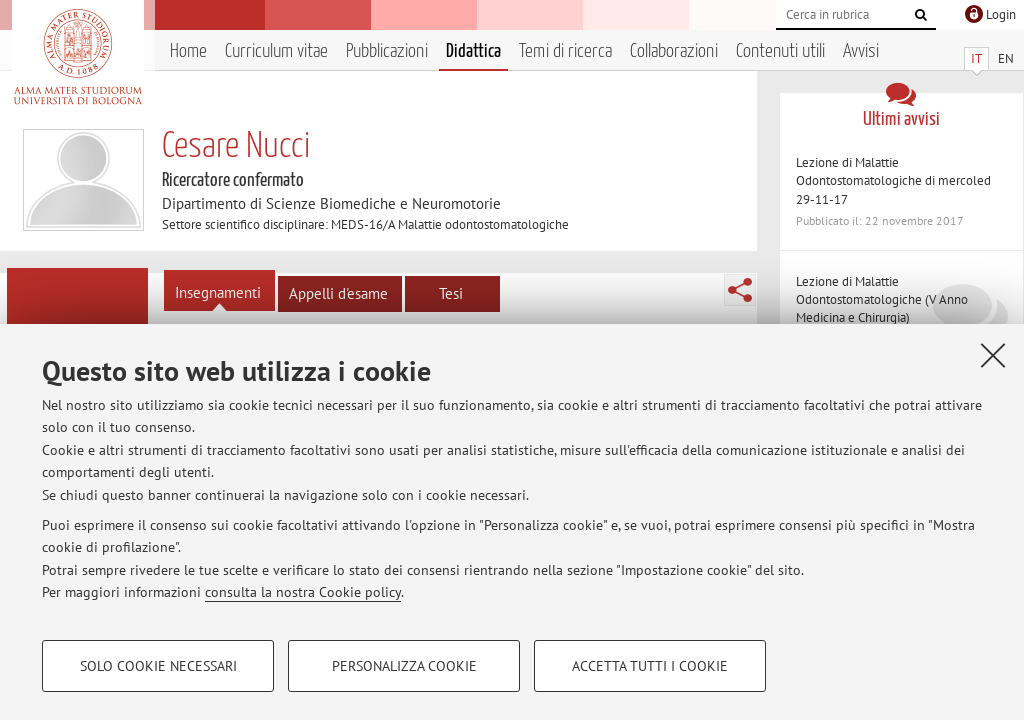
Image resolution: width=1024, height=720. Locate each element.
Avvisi (861, 51)
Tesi (451, 293)
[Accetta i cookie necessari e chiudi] (993, 355)
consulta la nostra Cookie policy (303, 592)
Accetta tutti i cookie (650, 666)
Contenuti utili (780, 51)
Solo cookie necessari (158, 666)
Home (188, 51)
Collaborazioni (674, 51)
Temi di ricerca (565, 51)
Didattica (473, 51)
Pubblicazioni (387, 51)
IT (976, 58)
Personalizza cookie (404, 666)
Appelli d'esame (338, 293)
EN (1006, 58)
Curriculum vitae (276, 51)
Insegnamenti (218, 292)
